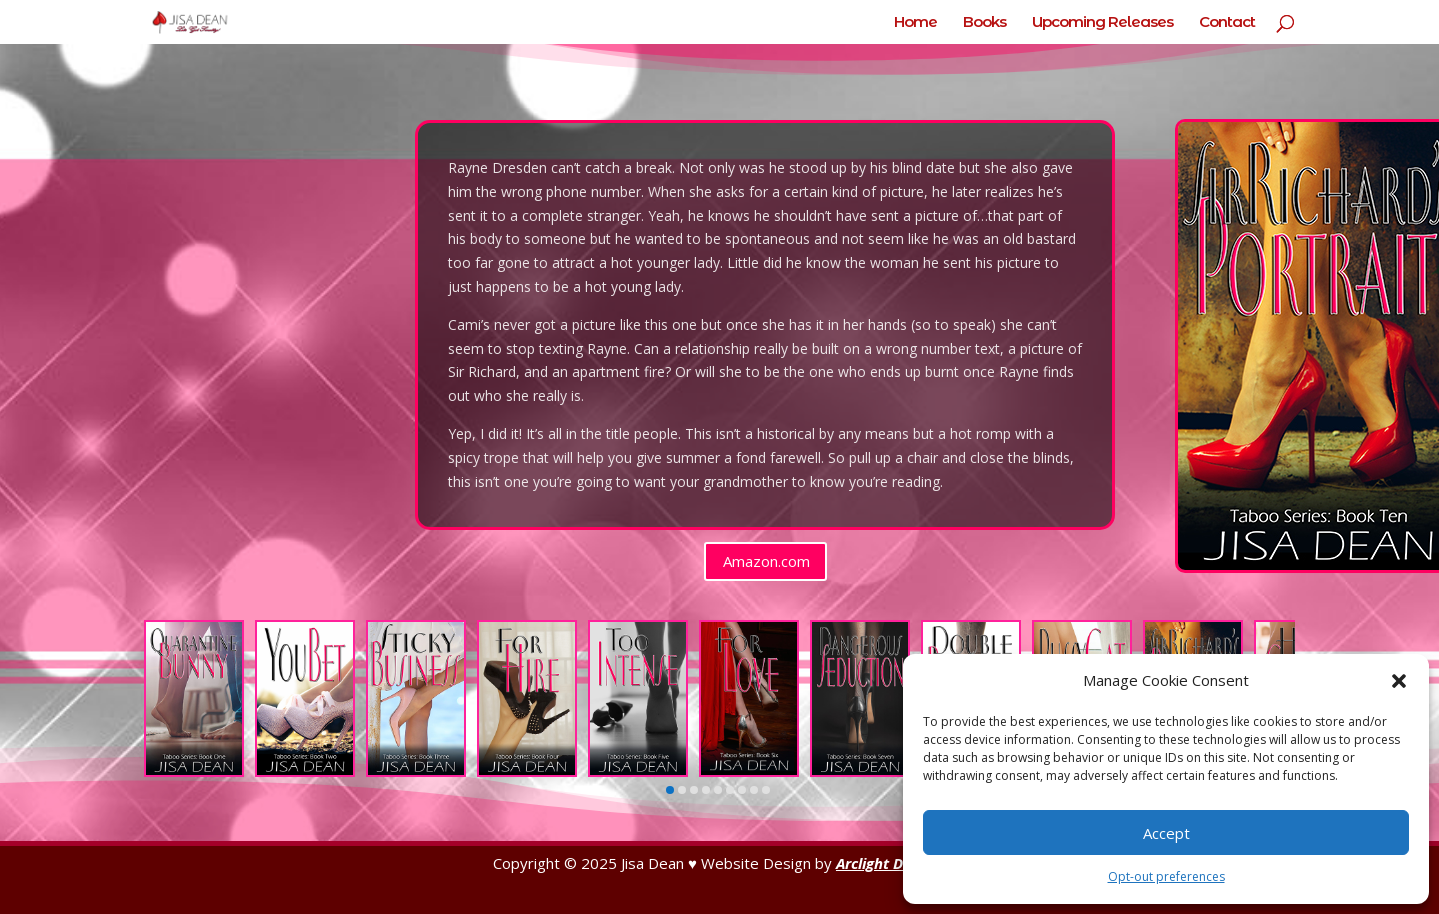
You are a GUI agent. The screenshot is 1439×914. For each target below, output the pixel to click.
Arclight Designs (891, 863)
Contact (1227, 23)
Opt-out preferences (1166, 876)
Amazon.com (766, 561)
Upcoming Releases (1102, 23)
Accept (1166, 833)
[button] (1399, 681)
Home (915, 23)
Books (984, 23)
